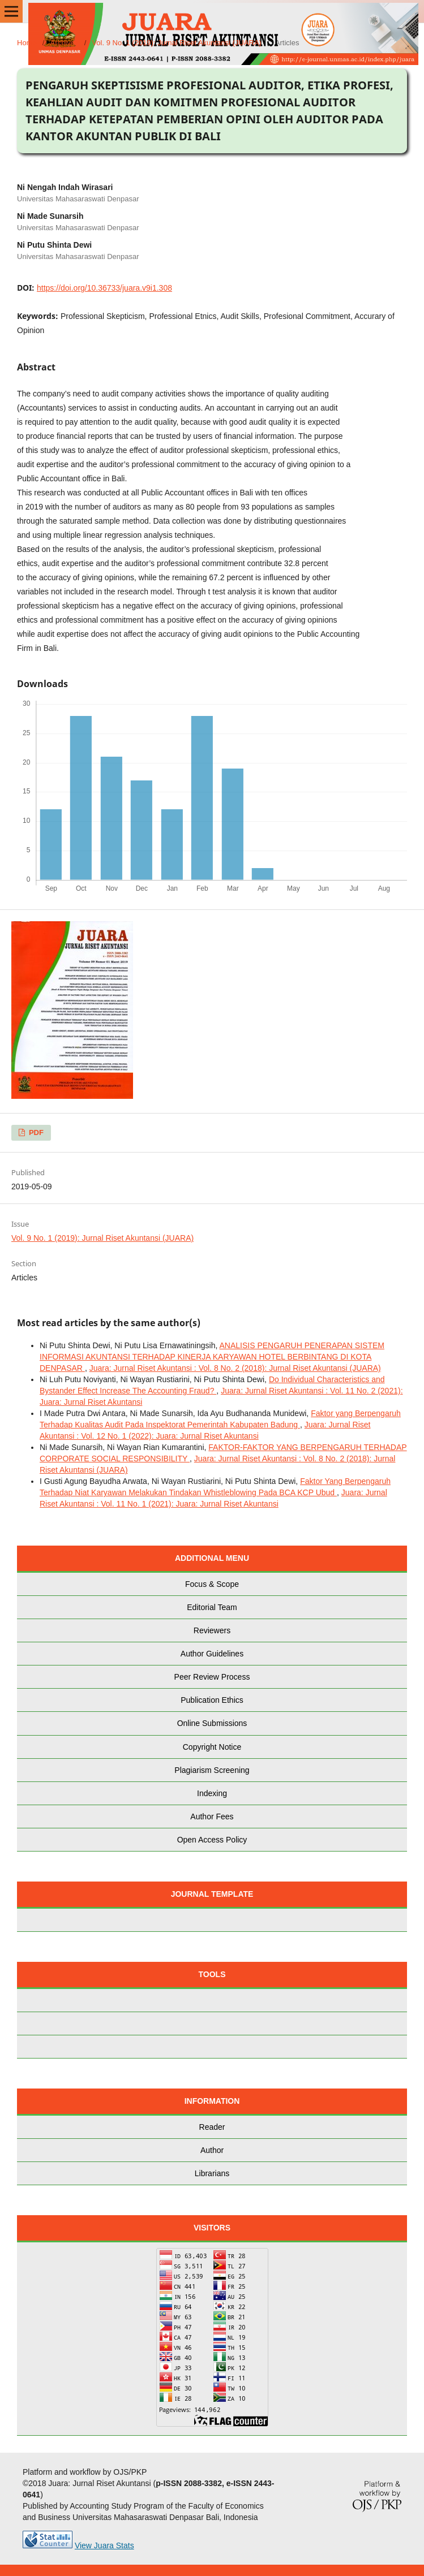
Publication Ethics (212, 1700)
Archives (64, 42)
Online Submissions (212, 1723)
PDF (35, 1132)
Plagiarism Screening (211, 1770)
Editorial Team (212, 1607)
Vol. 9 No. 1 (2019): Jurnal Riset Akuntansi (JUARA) (177, 42)
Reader (212, 2126)
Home (27, 42)
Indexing (212, 1793)
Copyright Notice (212, 1746)
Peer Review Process (212, 1676)
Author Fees (211, 1816)
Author (212, 2150)
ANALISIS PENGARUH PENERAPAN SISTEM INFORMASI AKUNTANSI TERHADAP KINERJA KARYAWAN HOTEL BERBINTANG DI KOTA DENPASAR (212, 1357)
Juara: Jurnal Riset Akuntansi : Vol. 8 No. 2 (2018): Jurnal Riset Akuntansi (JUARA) (235, 1368)
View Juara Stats (104, 2545)
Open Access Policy (212, 1839)
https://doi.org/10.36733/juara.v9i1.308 (104, 287)
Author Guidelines (212, 1653)
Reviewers (212, 1630)
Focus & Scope (212, 1584)
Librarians (212, 2173)
